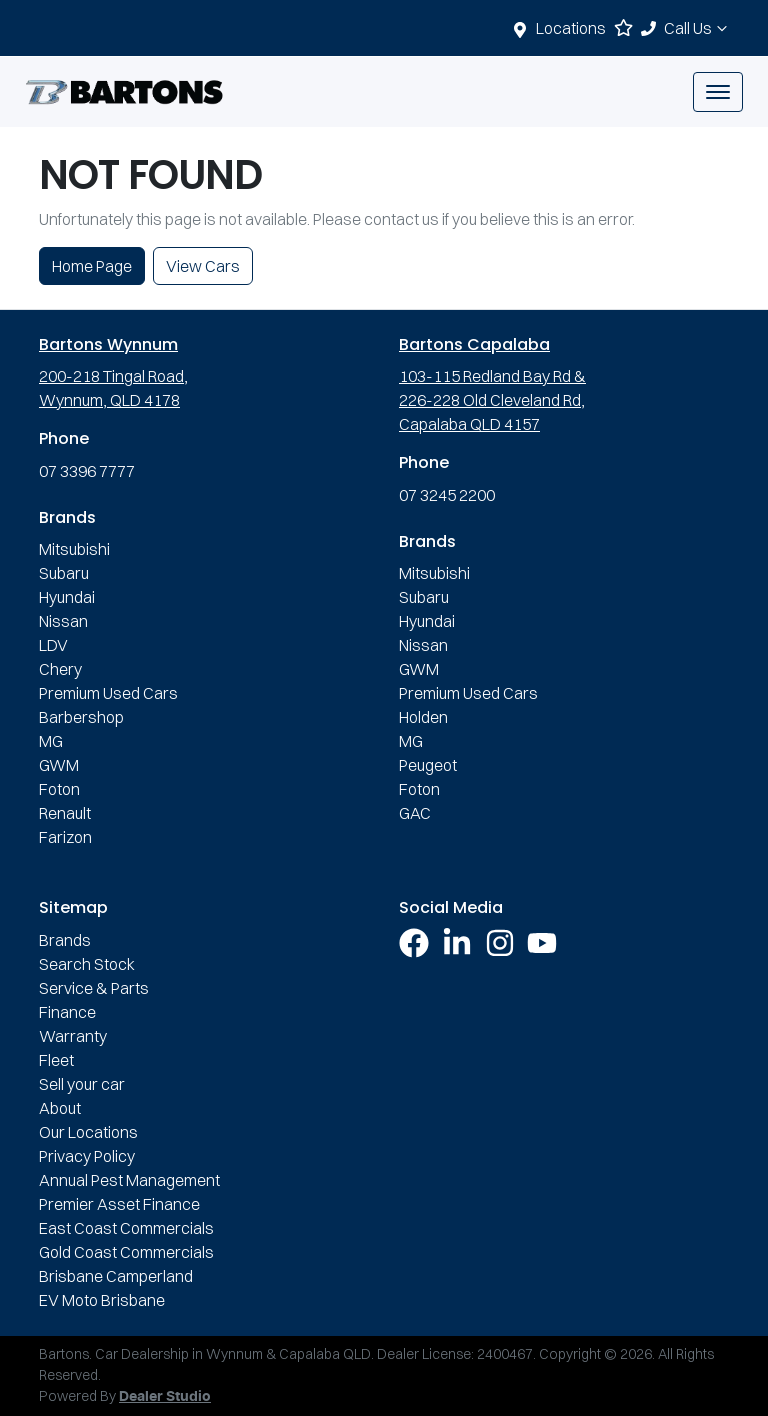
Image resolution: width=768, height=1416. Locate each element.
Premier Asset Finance (119, 1204)
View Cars (203, 266)
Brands (65, 940)
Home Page (92, 266)
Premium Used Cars (108, 693)
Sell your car (82, 1084)
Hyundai (67, 597)
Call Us (698, 28)
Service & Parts (94, 988)
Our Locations (88, 1132)
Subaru (64, 573)
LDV (53, 645)
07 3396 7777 (87, 471)
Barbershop (81, 717)
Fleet (56, 1060)
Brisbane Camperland (116, 1276)
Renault (65, 813)
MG (51, 741)
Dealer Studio (165, 1397)
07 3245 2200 (447, 495)
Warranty (73, 1036)
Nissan (63, 621)
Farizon (65, 837)
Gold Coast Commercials (126, 1252)
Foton (59, 789)
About (60, 1108)
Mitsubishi (74, 549)
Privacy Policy (87, 1156)
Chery (60, 669)
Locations (571, 28)
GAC (415, 813)
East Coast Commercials (126, 1228)
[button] (718, 92)
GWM (59, 765)
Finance (67, 1012)
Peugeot (428, 765)
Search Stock (87, 964)
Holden (423, 717)
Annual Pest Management (129, 1180)
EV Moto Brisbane (102, 1300)
